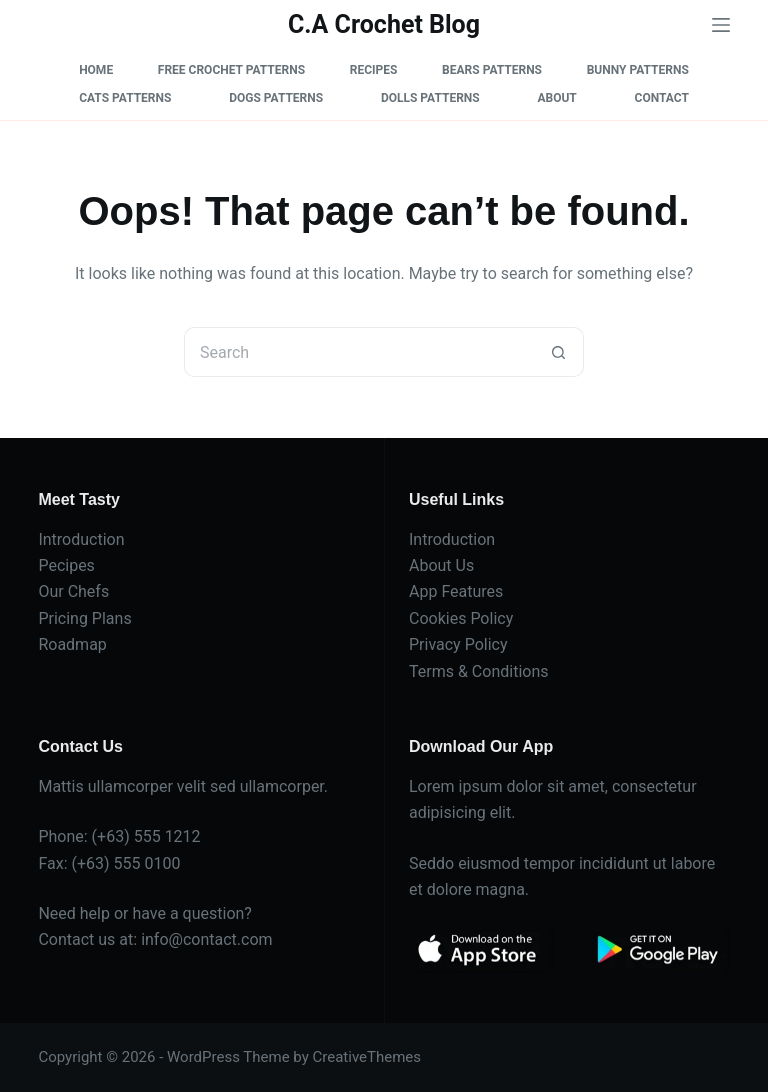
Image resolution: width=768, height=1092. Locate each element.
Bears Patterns (492, 70)
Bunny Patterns (638, 70)
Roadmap (72, 644)
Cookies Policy (461, 618)
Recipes (374, 70)
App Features (456, 591)
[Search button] (559, 352)
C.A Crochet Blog (384, 24)
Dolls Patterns (430, 98)
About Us (441, 565)
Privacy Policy (458, 644)
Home (96, 70)
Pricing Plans (84, 618)
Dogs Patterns (276, 98)
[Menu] (721, 25)
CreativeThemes (367, 1057)
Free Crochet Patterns (231, 70)
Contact (662, 98)
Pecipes (66, 565)
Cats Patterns (125, 98)
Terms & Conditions (479, 671)
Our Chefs (73, 591)
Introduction (81, 539)
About (556, 98)
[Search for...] (359, 352)
